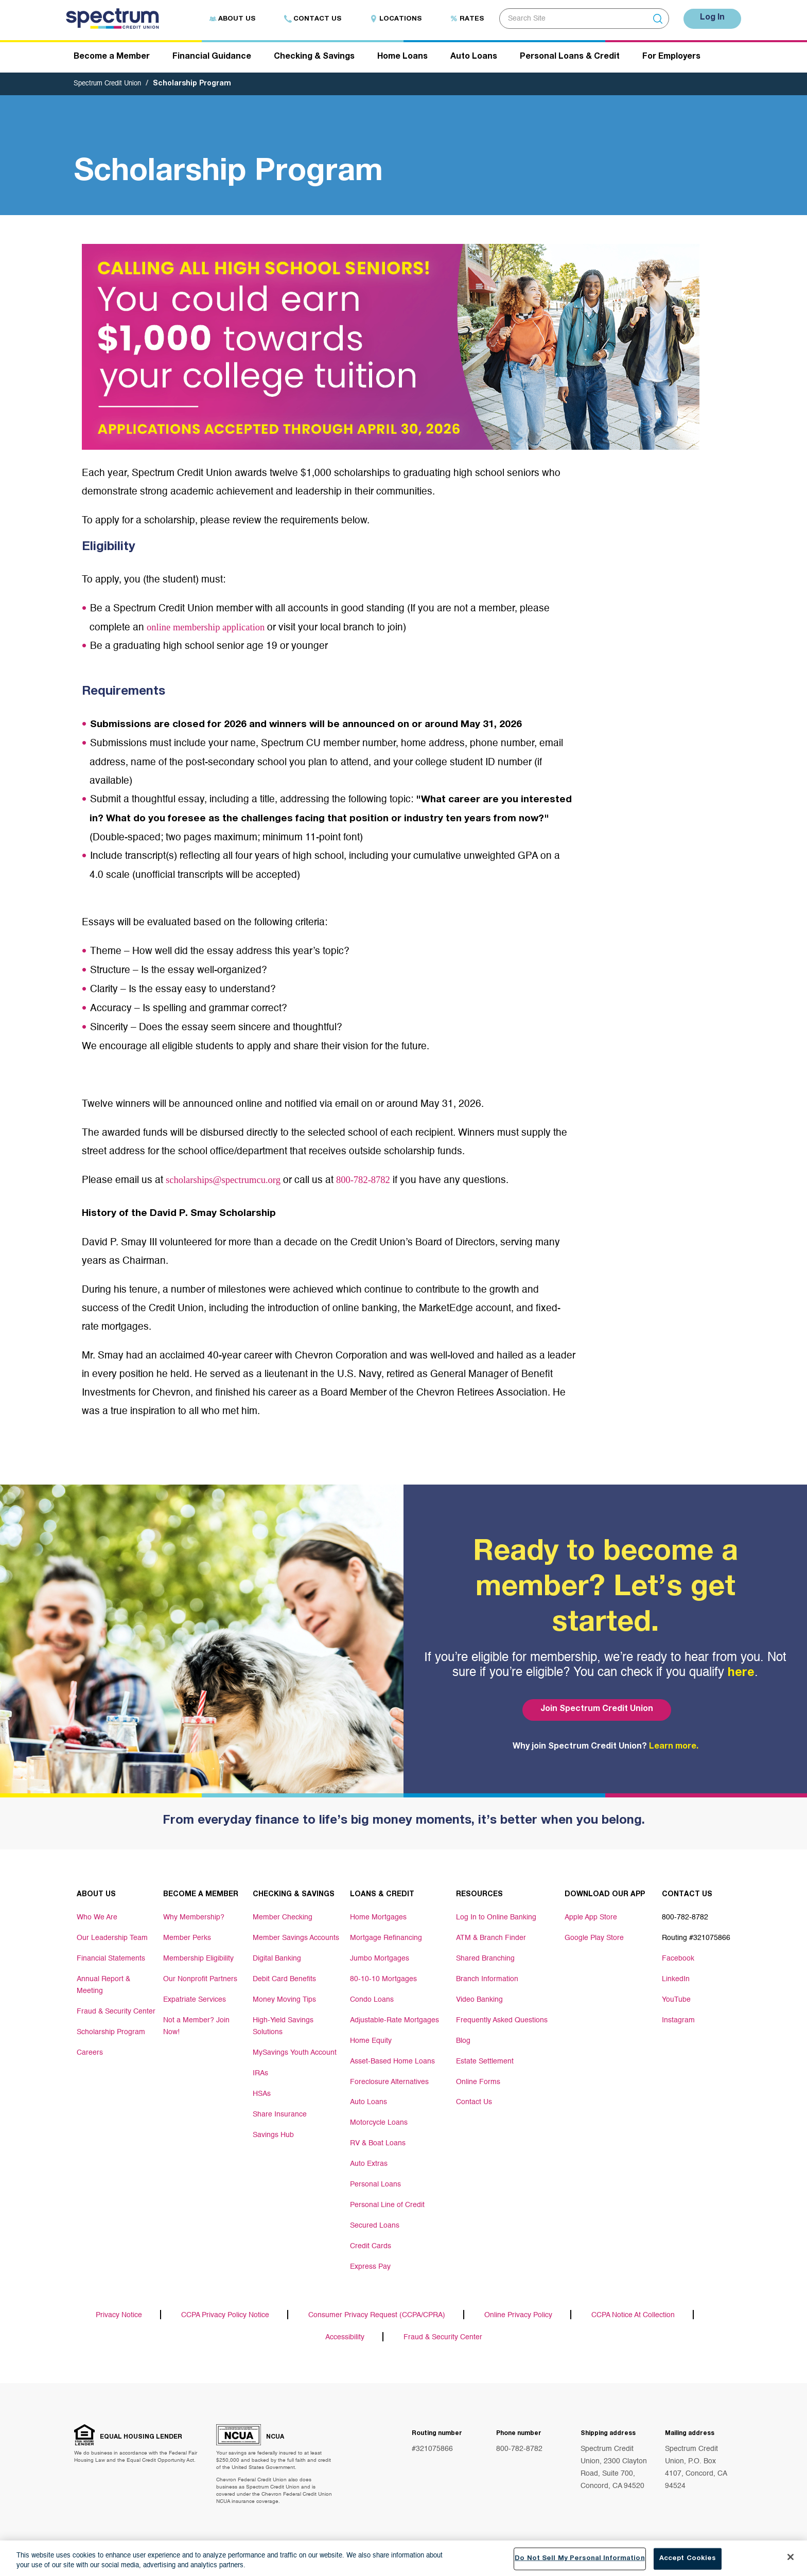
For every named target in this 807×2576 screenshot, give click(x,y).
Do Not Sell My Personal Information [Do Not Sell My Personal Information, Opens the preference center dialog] (580, 2559)
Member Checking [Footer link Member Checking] (282, 1917)
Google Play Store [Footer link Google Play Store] (594, 1938)
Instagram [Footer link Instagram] (678, 2020)
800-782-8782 (387, 1181)
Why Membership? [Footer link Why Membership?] (193, 1917)
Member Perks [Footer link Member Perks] (187, 1938)
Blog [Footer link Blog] (463, 2041)
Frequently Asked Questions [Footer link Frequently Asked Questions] (502, 2020)
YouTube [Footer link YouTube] (676, 2000)
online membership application (214, 628)
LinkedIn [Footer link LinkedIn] (676, 1979)
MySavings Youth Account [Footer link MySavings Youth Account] (295, 2051)
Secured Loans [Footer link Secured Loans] (374, 2226)
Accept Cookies (687, 2559)
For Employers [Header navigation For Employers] (671, 58)
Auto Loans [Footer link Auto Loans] (368, 2103)
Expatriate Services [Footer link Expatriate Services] (194, 2000)
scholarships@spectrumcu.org (233, 1181)
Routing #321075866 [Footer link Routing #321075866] (696, 1938)
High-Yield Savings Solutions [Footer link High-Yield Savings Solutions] (283, 2026)
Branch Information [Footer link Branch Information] (487, 1979)
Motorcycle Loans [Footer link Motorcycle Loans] (379, 2123)
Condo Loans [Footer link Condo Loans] (372, 2000)
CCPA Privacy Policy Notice (225, 2316)
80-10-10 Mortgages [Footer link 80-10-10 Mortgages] (383, 1979)
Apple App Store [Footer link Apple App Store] (591, 1917)
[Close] (790, 2558)
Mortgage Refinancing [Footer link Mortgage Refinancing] (386, 1938)
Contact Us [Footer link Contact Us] (474, 2103)
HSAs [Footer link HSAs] (262, 2092)
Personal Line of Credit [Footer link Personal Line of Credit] (387, 2206)
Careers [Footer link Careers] (90, 2051)
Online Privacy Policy (518, 2316)
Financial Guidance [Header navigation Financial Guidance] (211, 58)
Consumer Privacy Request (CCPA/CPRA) (376, 2316)
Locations (390, 19)
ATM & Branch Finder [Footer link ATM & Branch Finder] (491, 1938)
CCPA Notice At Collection (633, 2316)
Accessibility (344, 2339)
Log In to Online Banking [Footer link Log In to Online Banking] (496, 1917)
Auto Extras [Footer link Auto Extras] (369, 2164)
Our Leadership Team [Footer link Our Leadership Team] (112, 1938)
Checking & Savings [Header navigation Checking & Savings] (314, 58)
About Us (227, 19)
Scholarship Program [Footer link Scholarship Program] (111, 2031)
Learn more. (673, 1747)
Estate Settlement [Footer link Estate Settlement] (485, 2062)
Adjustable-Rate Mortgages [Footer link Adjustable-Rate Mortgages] (394, 2020)
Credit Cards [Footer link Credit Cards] (370, 2247)
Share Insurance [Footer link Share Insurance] (280, 2113)
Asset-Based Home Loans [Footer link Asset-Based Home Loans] (392, 2062)
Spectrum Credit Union (111, 85)
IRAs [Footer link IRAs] (260, 2072)
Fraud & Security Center (443, 2339)
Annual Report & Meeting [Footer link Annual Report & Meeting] (103, 1984)
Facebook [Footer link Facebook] (678, 1959)
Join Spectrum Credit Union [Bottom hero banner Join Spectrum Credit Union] (595, 1710)
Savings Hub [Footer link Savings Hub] (273, 2134)
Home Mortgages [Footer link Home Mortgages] (378, 1917)
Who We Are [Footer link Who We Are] (97, 1917)
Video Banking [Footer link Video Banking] (479, 2000)
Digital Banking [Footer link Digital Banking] (277, 1959)
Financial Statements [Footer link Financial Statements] (111, 1959)
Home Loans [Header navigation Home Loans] (402, 58)
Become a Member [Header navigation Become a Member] (112, 58)
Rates (462, 19)
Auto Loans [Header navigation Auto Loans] (473, 58)
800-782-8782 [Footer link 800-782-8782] (685, 1917)
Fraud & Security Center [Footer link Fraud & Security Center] (116, 2010)
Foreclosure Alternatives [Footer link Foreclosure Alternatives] (389, 2082)
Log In (709, 18)
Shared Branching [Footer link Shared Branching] (485, 1959)
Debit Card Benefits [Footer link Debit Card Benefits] (284, 1979)
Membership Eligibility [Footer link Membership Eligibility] (198, 1959)
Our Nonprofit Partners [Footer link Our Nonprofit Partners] (200, 1979)
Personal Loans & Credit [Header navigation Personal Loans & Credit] (570, 58)
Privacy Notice (119, 2316)
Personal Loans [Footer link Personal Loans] (375, 2185)
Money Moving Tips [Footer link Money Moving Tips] (284, 2000)
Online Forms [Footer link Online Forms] (478, 2082)
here (741, 1674)
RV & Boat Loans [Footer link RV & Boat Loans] (378, 2144)
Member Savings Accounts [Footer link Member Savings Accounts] (296, 1938)
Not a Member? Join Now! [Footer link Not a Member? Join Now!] (196, 2026)
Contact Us (307, 19)
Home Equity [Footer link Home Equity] (371, 2041)
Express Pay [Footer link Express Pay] (370, 2267)
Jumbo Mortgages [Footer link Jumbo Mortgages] (379, 1959)
